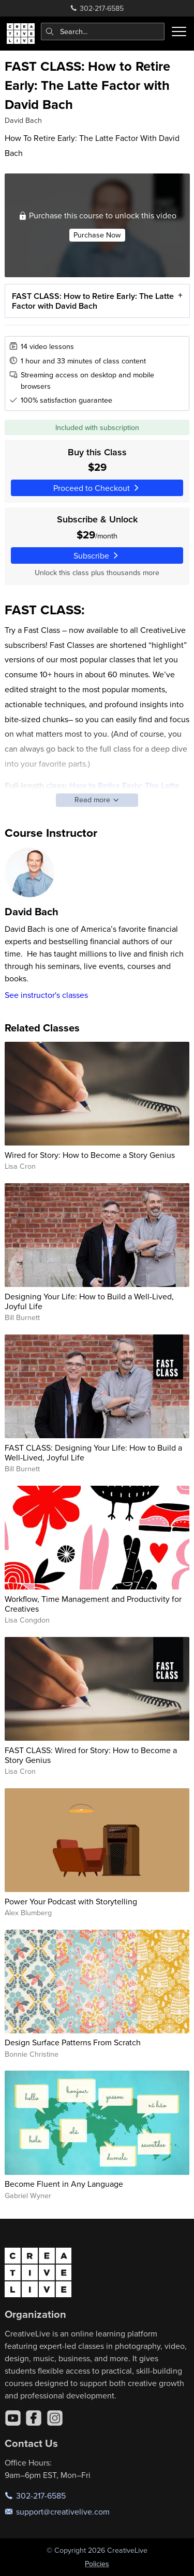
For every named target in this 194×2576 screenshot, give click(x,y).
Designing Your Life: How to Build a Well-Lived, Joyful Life (89, 1301)
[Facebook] (33, 2418)
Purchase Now (97, 235)
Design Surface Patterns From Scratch (73, 2042)
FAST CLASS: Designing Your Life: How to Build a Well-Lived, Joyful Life (93, 1452)
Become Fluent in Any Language (64, 2183)
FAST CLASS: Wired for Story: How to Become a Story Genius (91, 1755)
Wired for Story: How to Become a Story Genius (90, 1154)
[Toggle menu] (179, 31)
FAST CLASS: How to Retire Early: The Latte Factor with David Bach (92, 301)
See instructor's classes (46, 994)
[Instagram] (55, 2418)
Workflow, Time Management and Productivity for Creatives (93, 1603)
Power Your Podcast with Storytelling (71, 1901)
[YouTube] (13, 2418)
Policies (97, 2563)
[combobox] (103, 31)
